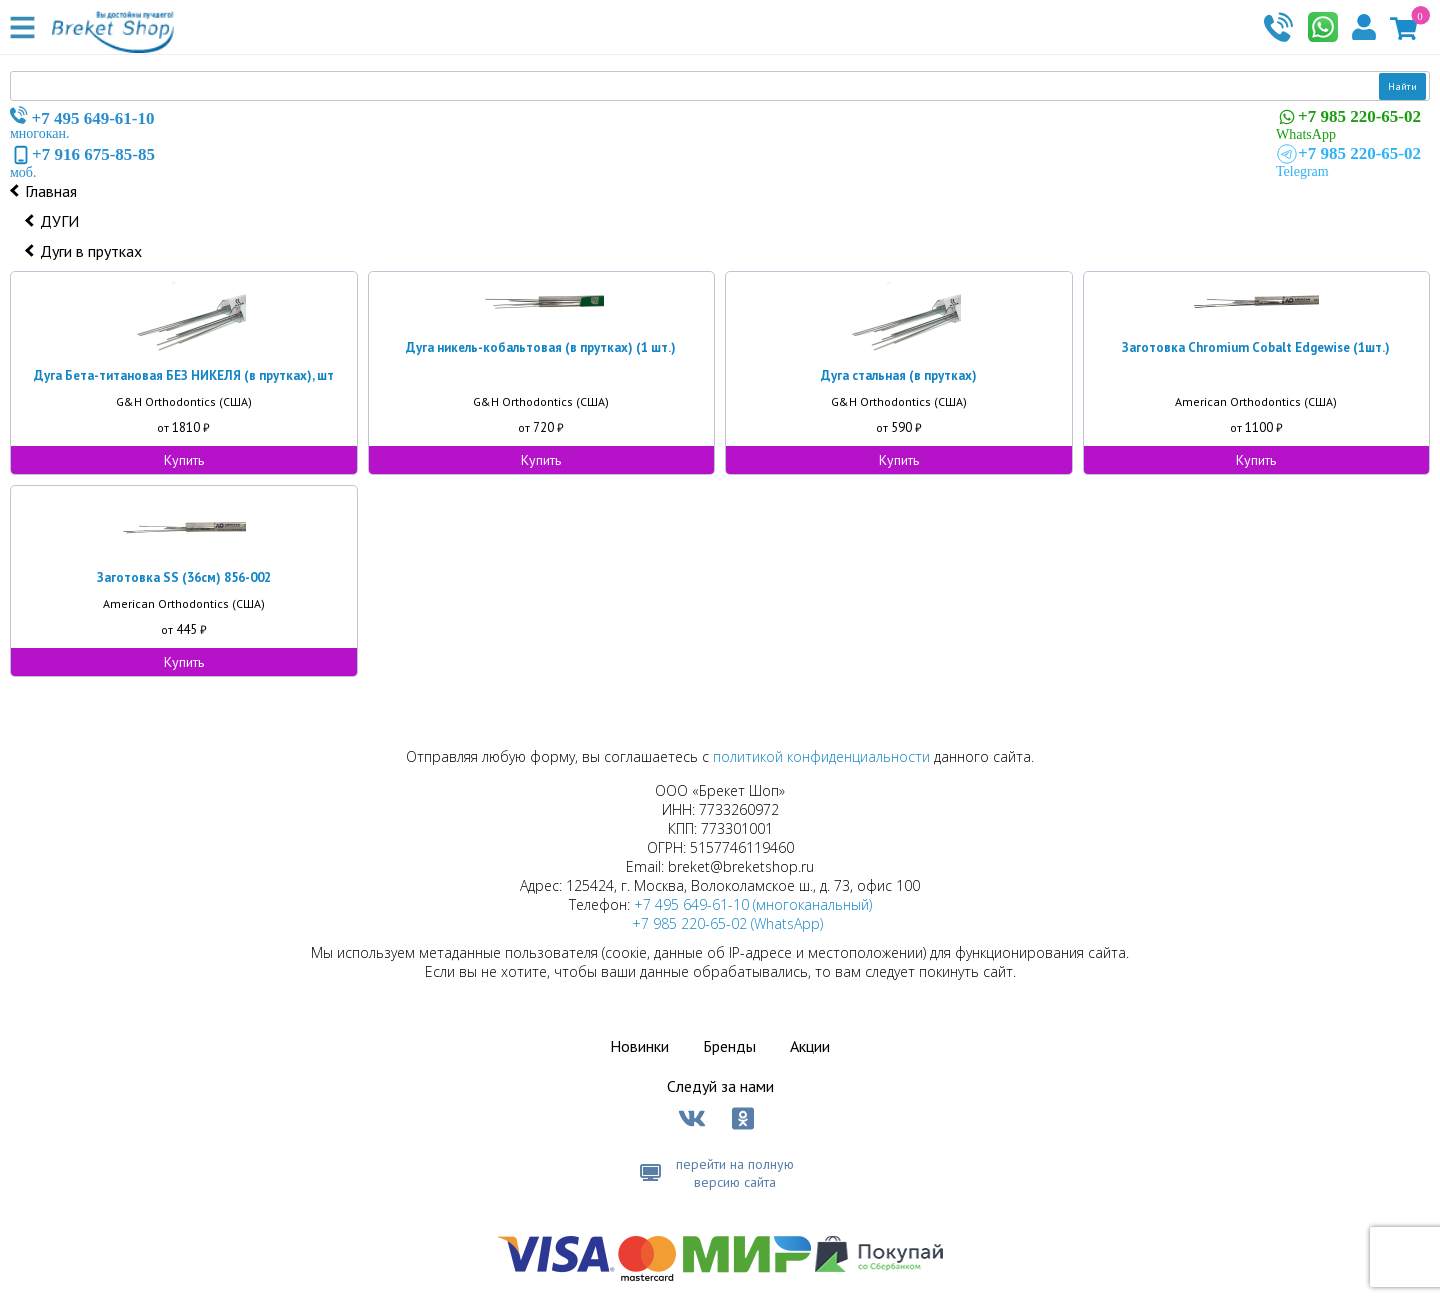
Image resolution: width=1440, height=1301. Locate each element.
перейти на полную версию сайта (735, 1173)
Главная (51, 191)
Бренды (729, 1046)
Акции (810, 1046)
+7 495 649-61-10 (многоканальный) (753, 904)
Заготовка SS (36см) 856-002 (184, 577)
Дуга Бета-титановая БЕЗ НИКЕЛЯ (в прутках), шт (184, 375)
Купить (184, 460)
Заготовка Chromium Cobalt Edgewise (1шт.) (1256, 347)
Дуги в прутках (91, 251)
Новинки (639, 1046)
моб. (82, 162)
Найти (1402, 86)
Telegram (1348, 161)
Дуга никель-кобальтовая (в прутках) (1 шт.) (541, 347)
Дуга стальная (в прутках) (899, 375)
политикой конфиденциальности (821, 756)
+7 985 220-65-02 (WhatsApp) (727, 923)
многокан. (82, 123)
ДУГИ (59, 221)
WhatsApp (1348, 124)
